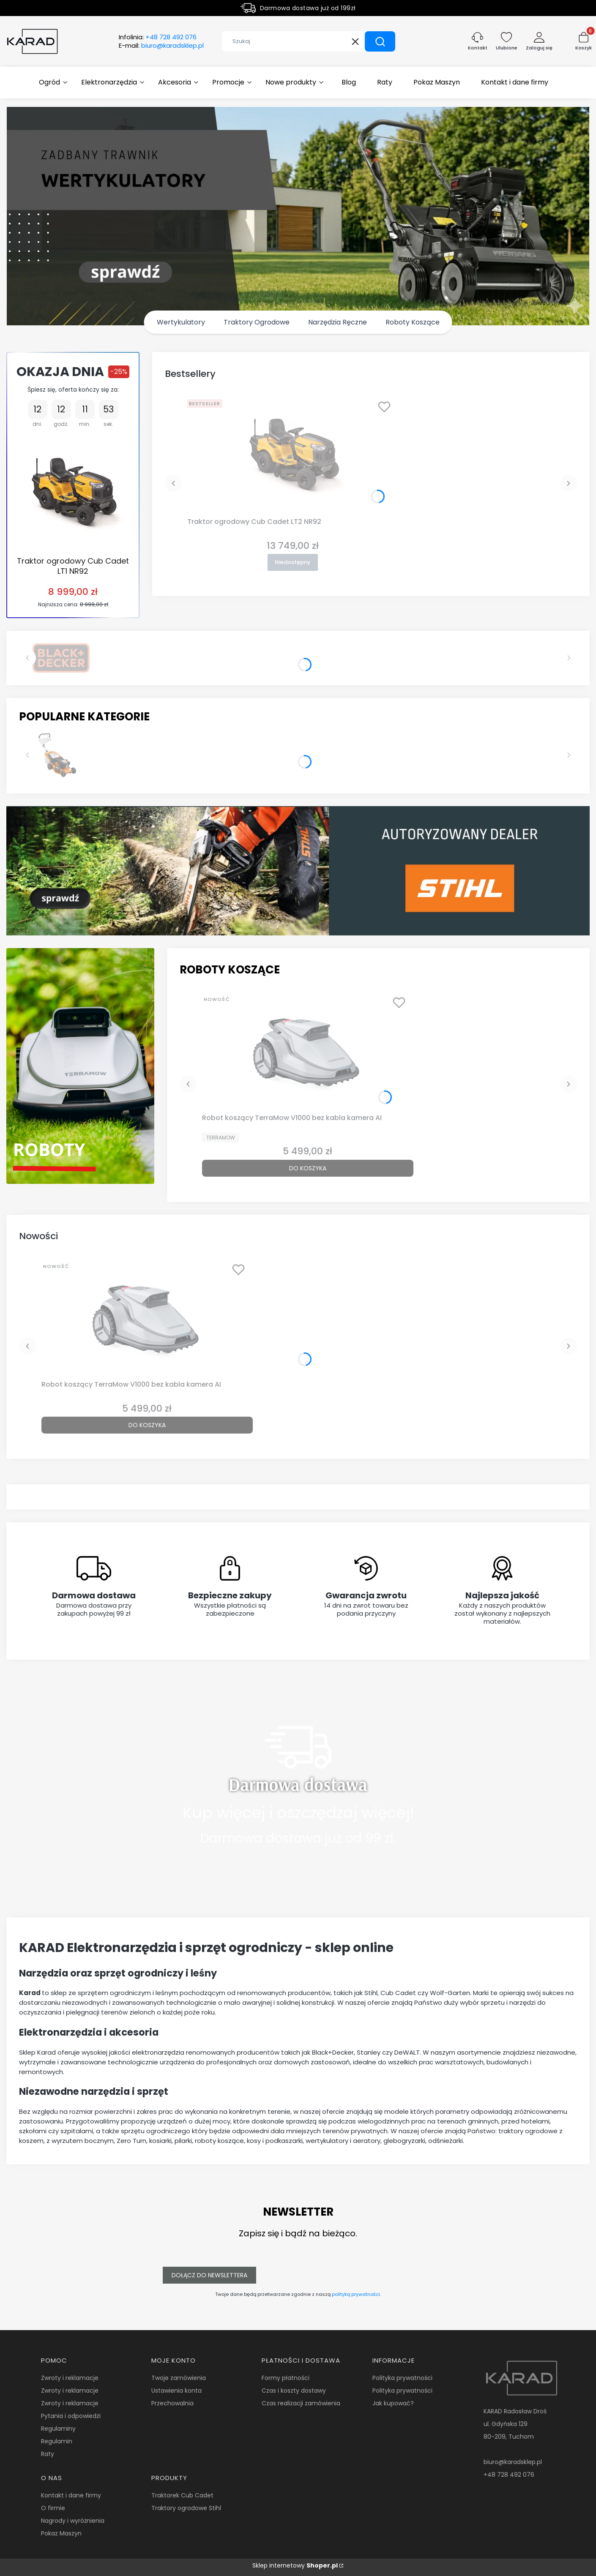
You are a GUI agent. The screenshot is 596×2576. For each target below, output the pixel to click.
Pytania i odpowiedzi (71, 2416)
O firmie (53, 2508)
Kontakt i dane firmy (71, 2495)
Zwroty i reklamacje (69, 2378)
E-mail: (161, 45)
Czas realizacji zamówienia (301, 2403)
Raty (47, 2454)
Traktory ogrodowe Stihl (186, 2508)
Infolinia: (158, 37)
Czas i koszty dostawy (294, 2390)
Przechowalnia (172, 2403)
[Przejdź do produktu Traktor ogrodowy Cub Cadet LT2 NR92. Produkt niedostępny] (293, 455)
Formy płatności (285, 2378)
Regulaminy (58, 2428)
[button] (380, 41)
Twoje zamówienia (178, 2378)
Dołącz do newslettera (209, 2275)
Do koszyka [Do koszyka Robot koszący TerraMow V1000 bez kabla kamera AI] (307, 1168)
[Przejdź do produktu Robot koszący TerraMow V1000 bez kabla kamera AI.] (307, 1051)
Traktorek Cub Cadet (182, 2495)
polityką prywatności (356, 2294)
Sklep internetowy (295, 2565)
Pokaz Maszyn (61, 2533)
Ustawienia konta (176, 2390)
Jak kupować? (393, 2403)
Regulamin (56, 2441)
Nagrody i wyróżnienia (72, 2520)
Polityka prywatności (402, 2378)
